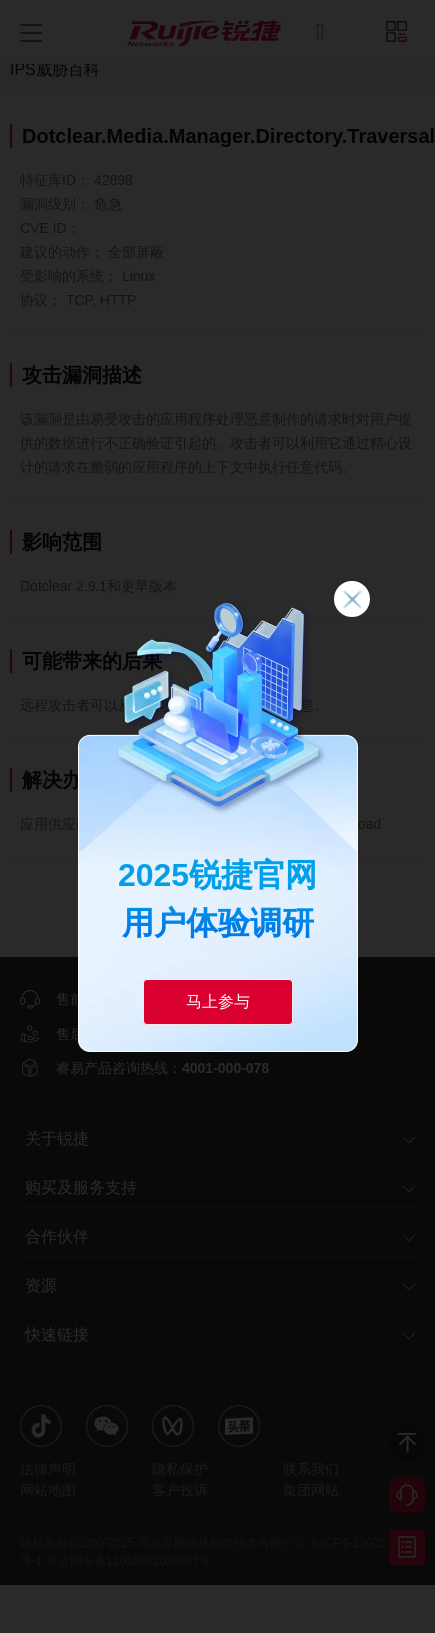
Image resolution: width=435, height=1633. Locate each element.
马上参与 (218, 1001)
